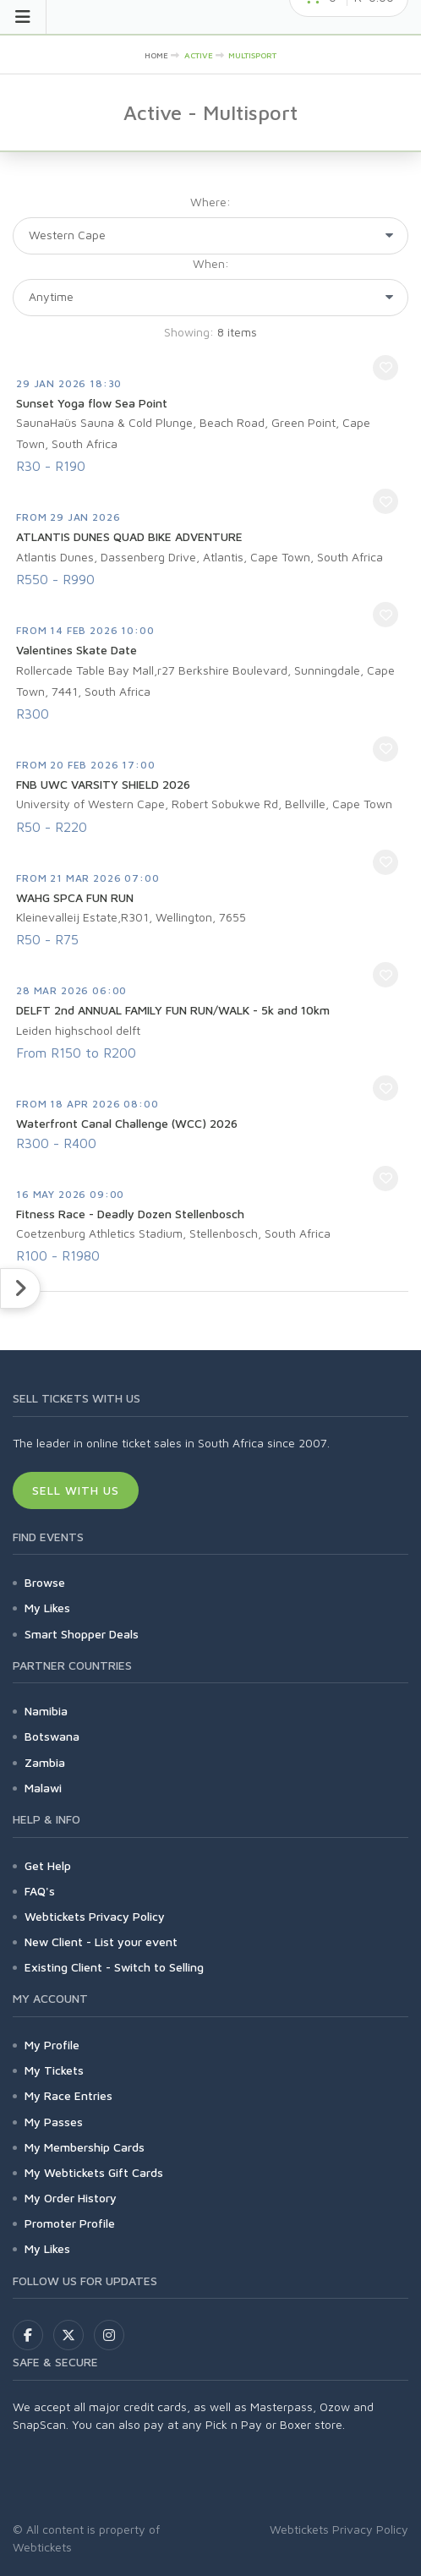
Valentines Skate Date (76, 650)
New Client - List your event (101, 1941)
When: (211, 263)
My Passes (54, 2121)
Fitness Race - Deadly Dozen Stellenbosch (130, 1213)
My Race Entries (68, 2095)
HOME (156, 55)
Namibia (46, 1711)
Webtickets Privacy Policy (95, 1916)
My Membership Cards (85, 2147)
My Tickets (54, 2070)
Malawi (43, 1787)
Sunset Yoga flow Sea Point (91, 403)
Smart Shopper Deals (82, 1634)
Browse (45, 1582)
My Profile (52, 2044)
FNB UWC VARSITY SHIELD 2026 (103, 784)
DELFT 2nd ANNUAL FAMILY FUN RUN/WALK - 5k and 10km (173, 1010)
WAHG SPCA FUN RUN (75, 897)
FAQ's (40, 1891)
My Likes (47, 1607)
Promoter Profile (70, 2223)
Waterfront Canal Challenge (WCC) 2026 (127, 1123)
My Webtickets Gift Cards (94, 2172)
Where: (210, 201)
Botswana (52, 1736)
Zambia (45, 1762)
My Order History (71, 2197)
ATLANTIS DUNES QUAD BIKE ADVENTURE (129, 536)
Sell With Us (75, 1490)
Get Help (48, 1865)
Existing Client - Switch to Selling (114, 1967)
